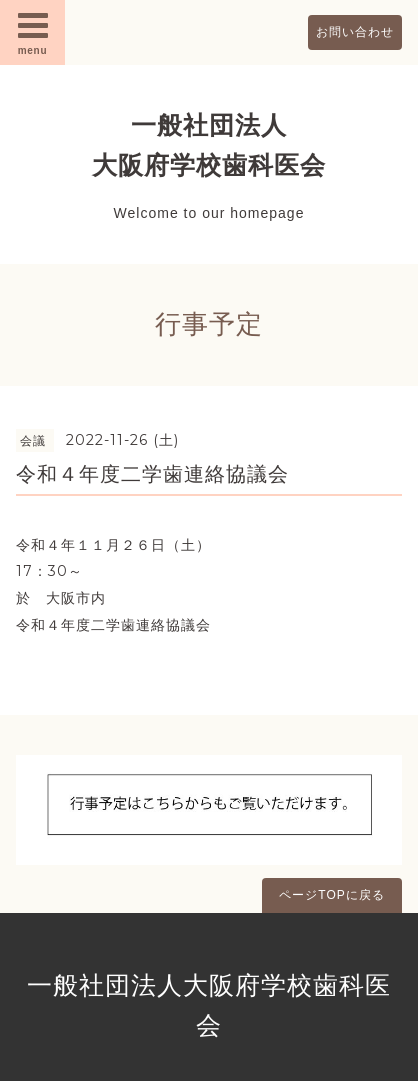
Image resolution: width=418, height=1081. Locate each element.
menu (33, 32)
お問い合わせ (355, 32)
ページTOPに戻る (331, 895)
